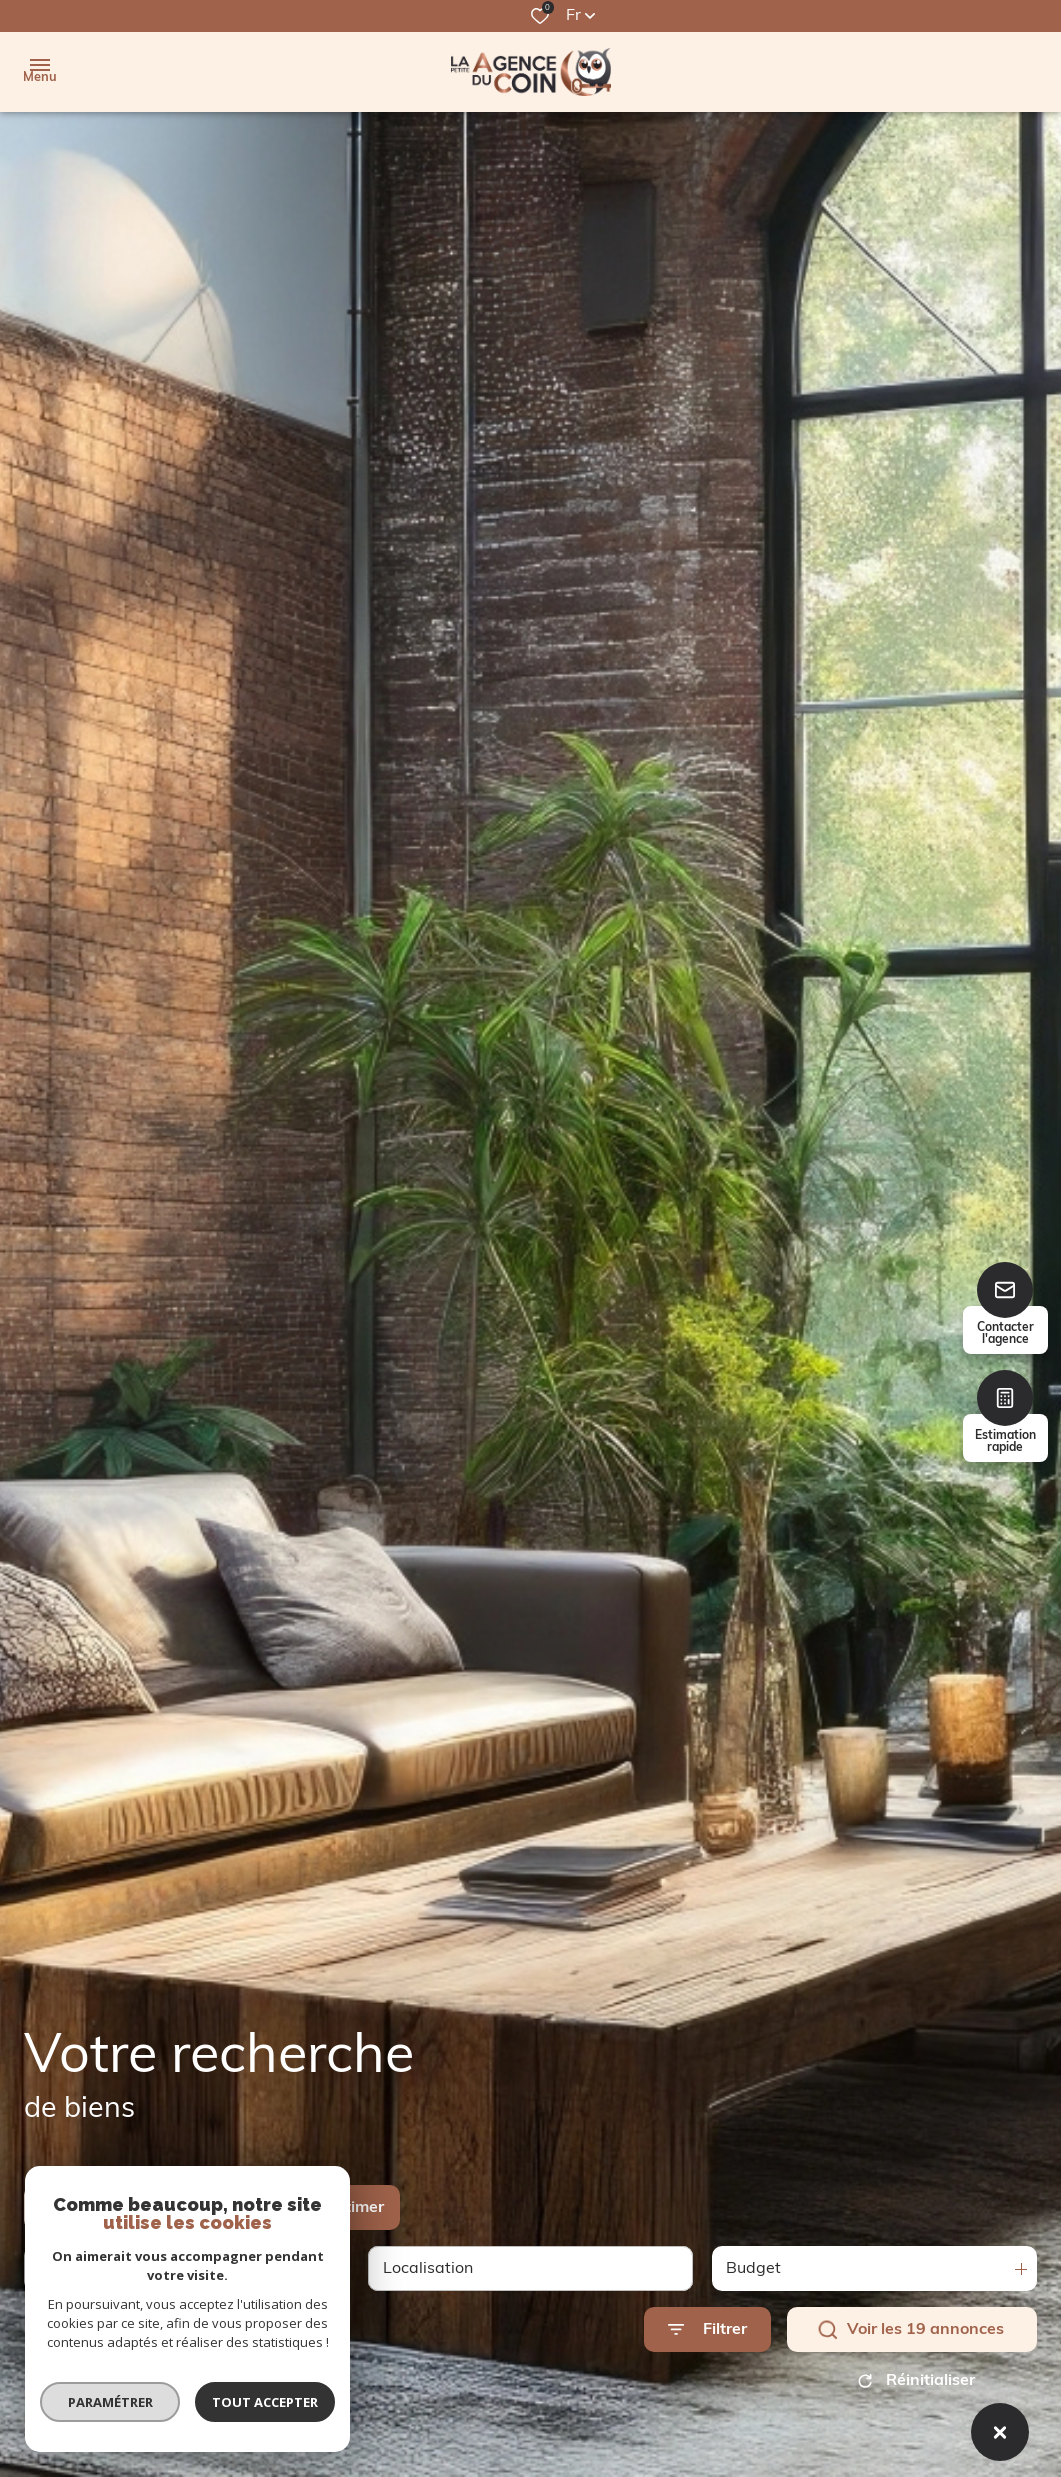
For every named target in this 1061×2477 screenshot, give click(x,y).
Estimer (355, 2208)
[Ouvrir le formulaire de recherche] (707, 2329)
